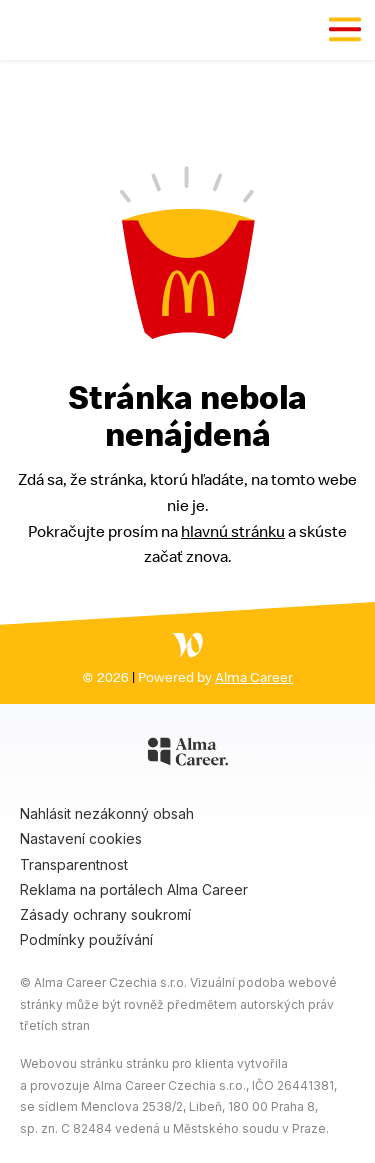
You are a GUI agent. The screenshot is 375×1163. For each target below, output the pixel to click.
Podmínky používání (86, 939)
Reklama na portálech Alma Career (134, 889)
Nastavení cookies (81, 838)
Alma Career (254, 677)
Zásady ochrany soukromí (105, 914)
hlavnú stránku (233, 531)
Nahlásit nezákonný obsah (107, 813)
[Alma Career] (188, 755)
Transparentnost (74, 864)
